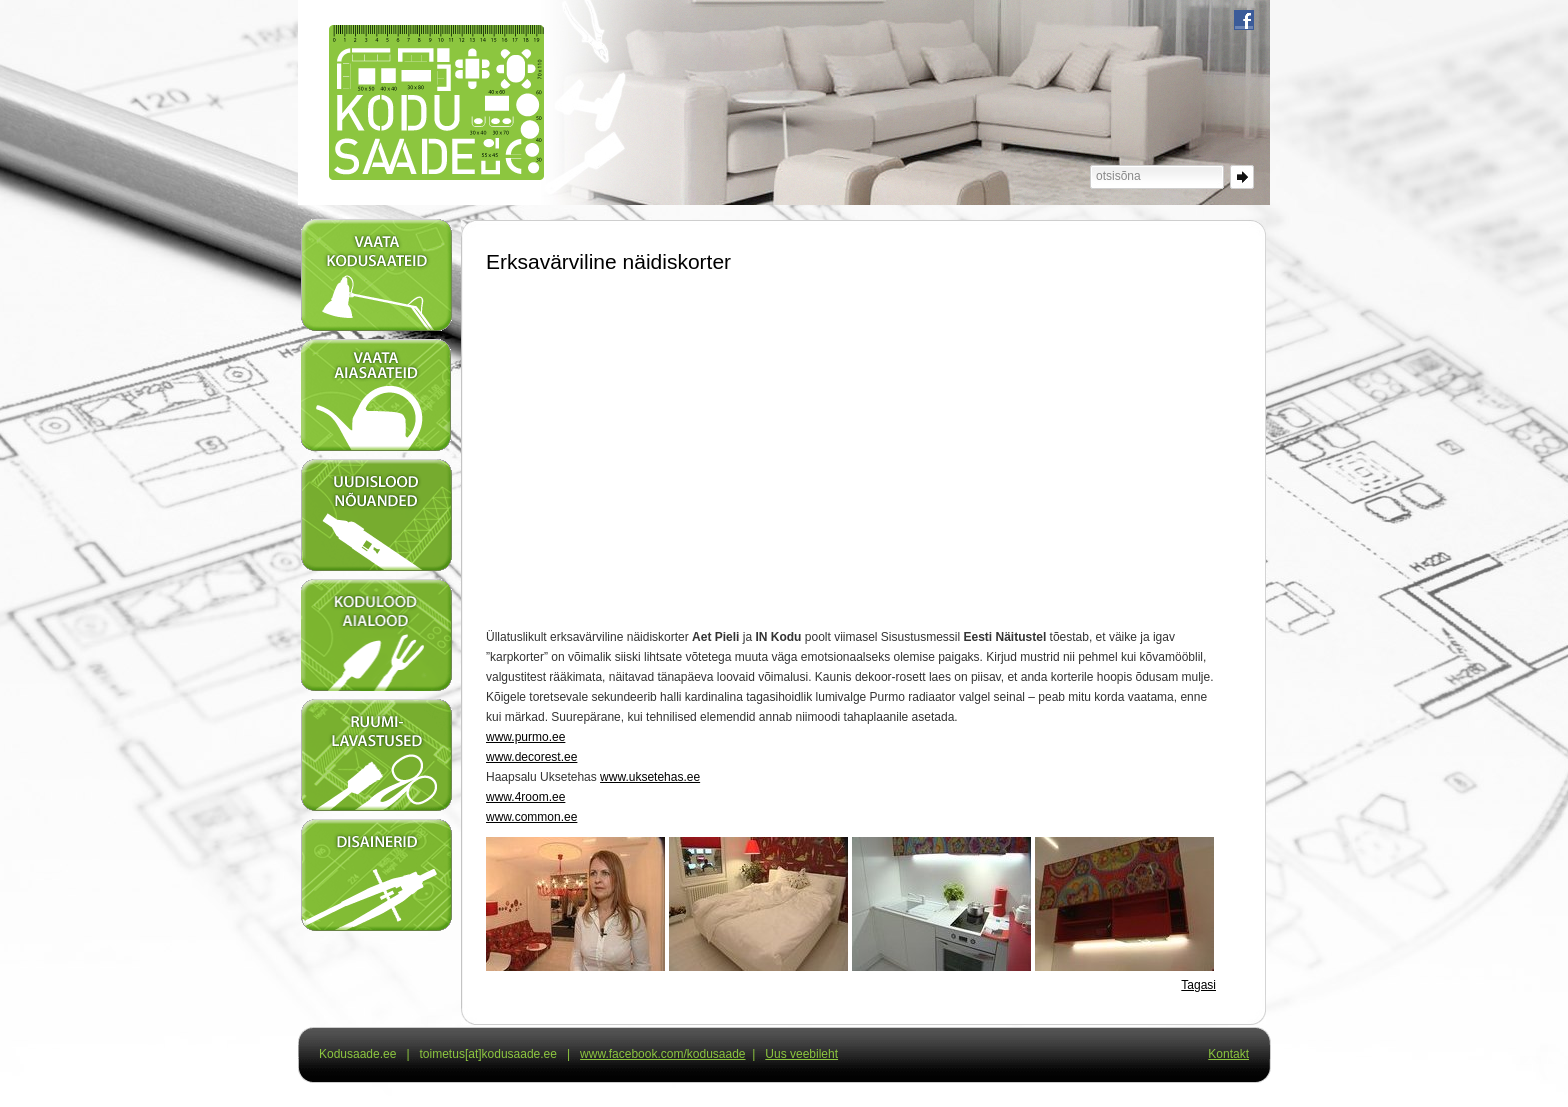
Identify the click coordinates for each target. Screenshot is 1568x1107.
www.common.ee (531, 817)
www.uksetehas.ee (650, 777)
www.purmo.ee (525, 737)
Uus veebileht (801, 1054)
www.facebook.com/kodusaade (662, 1054)
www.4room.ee (525, 797)
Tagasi (1198, 985)
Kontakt (1228, 1054)
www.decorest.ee (531, 757)
